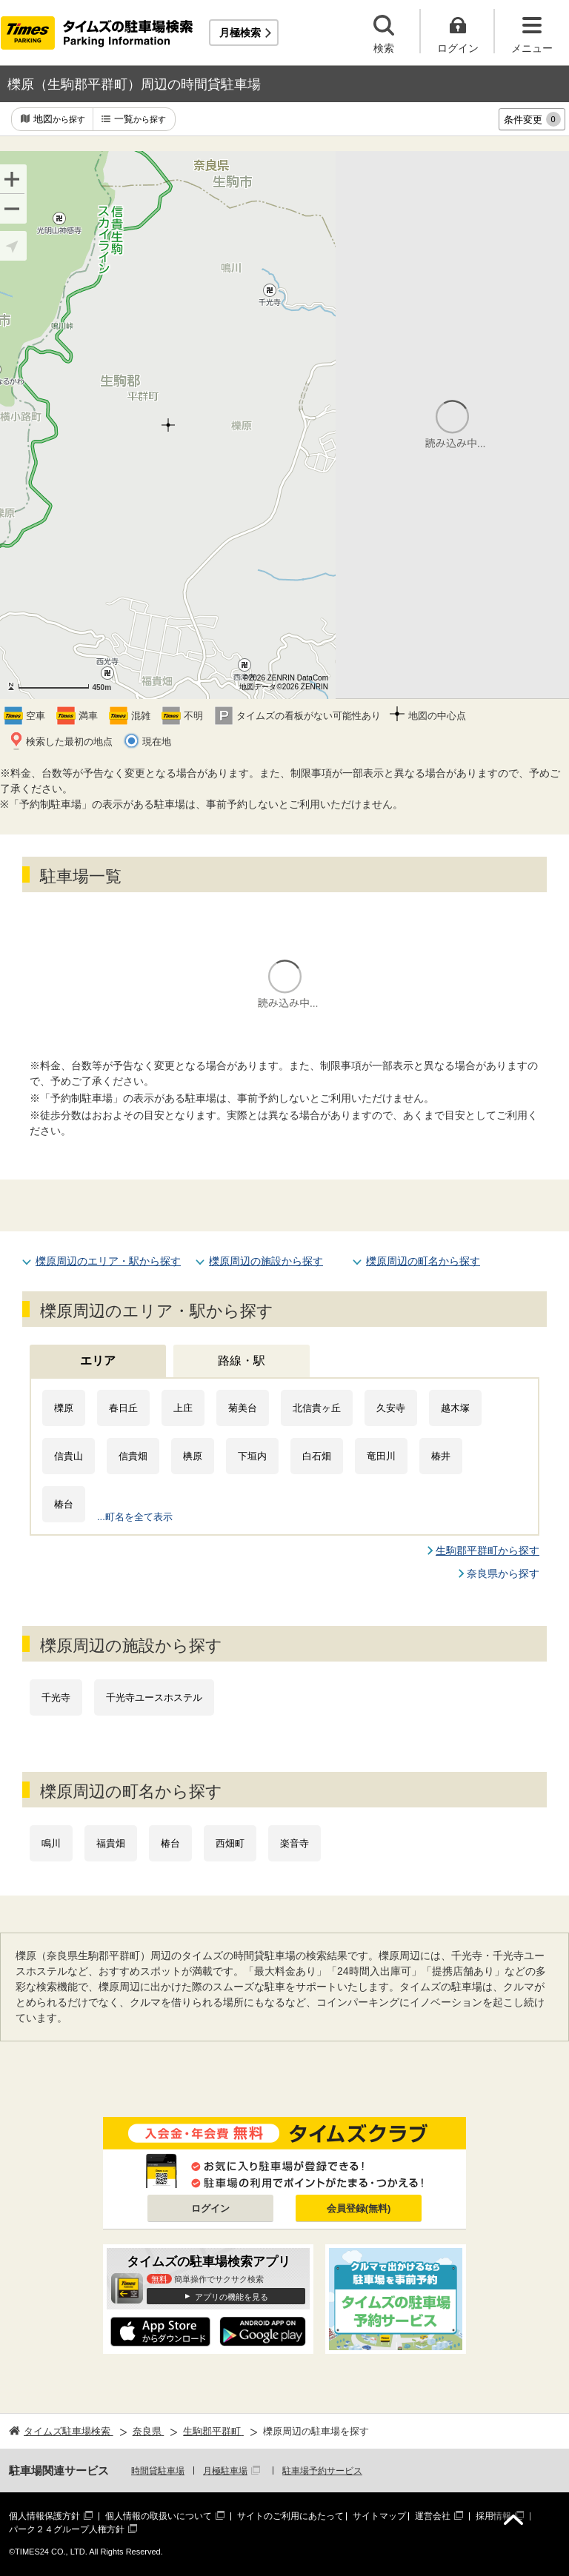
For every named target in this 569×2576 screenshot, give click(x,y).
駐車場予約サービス (322, 2471)
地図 (59, 119)
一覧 (140, 119)
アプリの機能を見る (231, 2296)
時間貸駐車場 (157, 2471)
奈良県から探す (503, 1573)
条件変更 (532, 119)
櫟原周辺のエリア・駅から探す (108, 1261)
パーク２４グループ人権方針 (66, 2529)
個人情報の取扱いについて (158, 2516)
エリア (98, 1360)
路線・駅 (241, 1360)
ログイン (210, 2208)
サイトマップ (379, 2516)
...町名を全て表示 (135, 1516)
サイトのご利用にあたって (290, 2516)
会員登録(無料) (359, 2208)
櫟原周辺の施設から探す (266, 1261)
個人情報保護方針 (44, 2516)
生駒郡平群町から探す (487, 1550)
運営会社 (432, 2516)
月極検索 (240, 33)
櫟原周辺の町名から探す (423, 1261)
